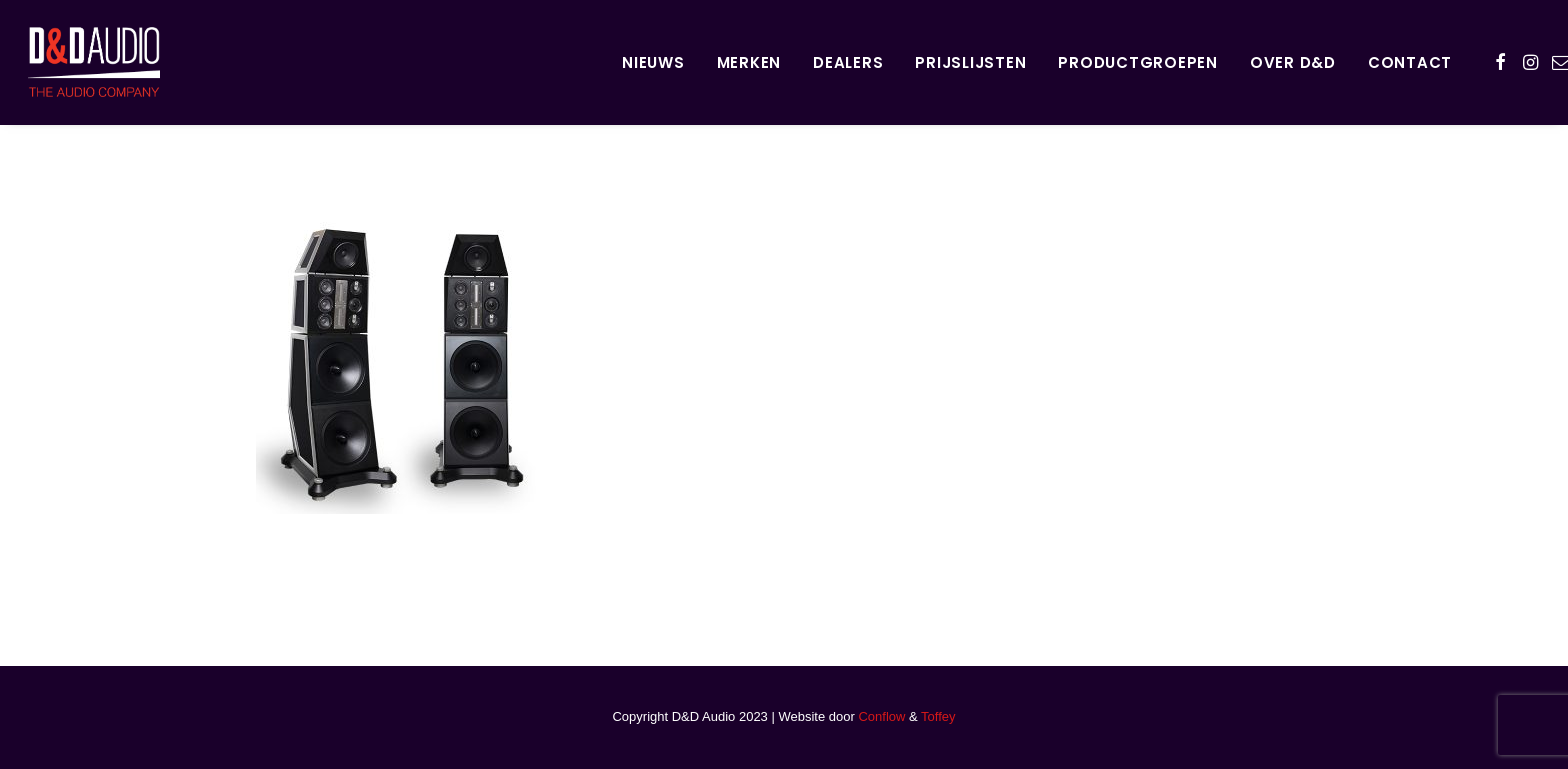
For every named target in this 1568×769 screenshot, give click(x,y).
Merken (749, 62)
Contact (1410, 62)
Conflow (881, 716)
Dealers (848, 62)
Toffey (938, 716)
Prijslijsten (970, 62)
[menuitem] (653, 62)
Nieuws (653, 62)
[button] (1500, 62)
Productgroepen (1138, 62)
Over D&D (1293, 62)
